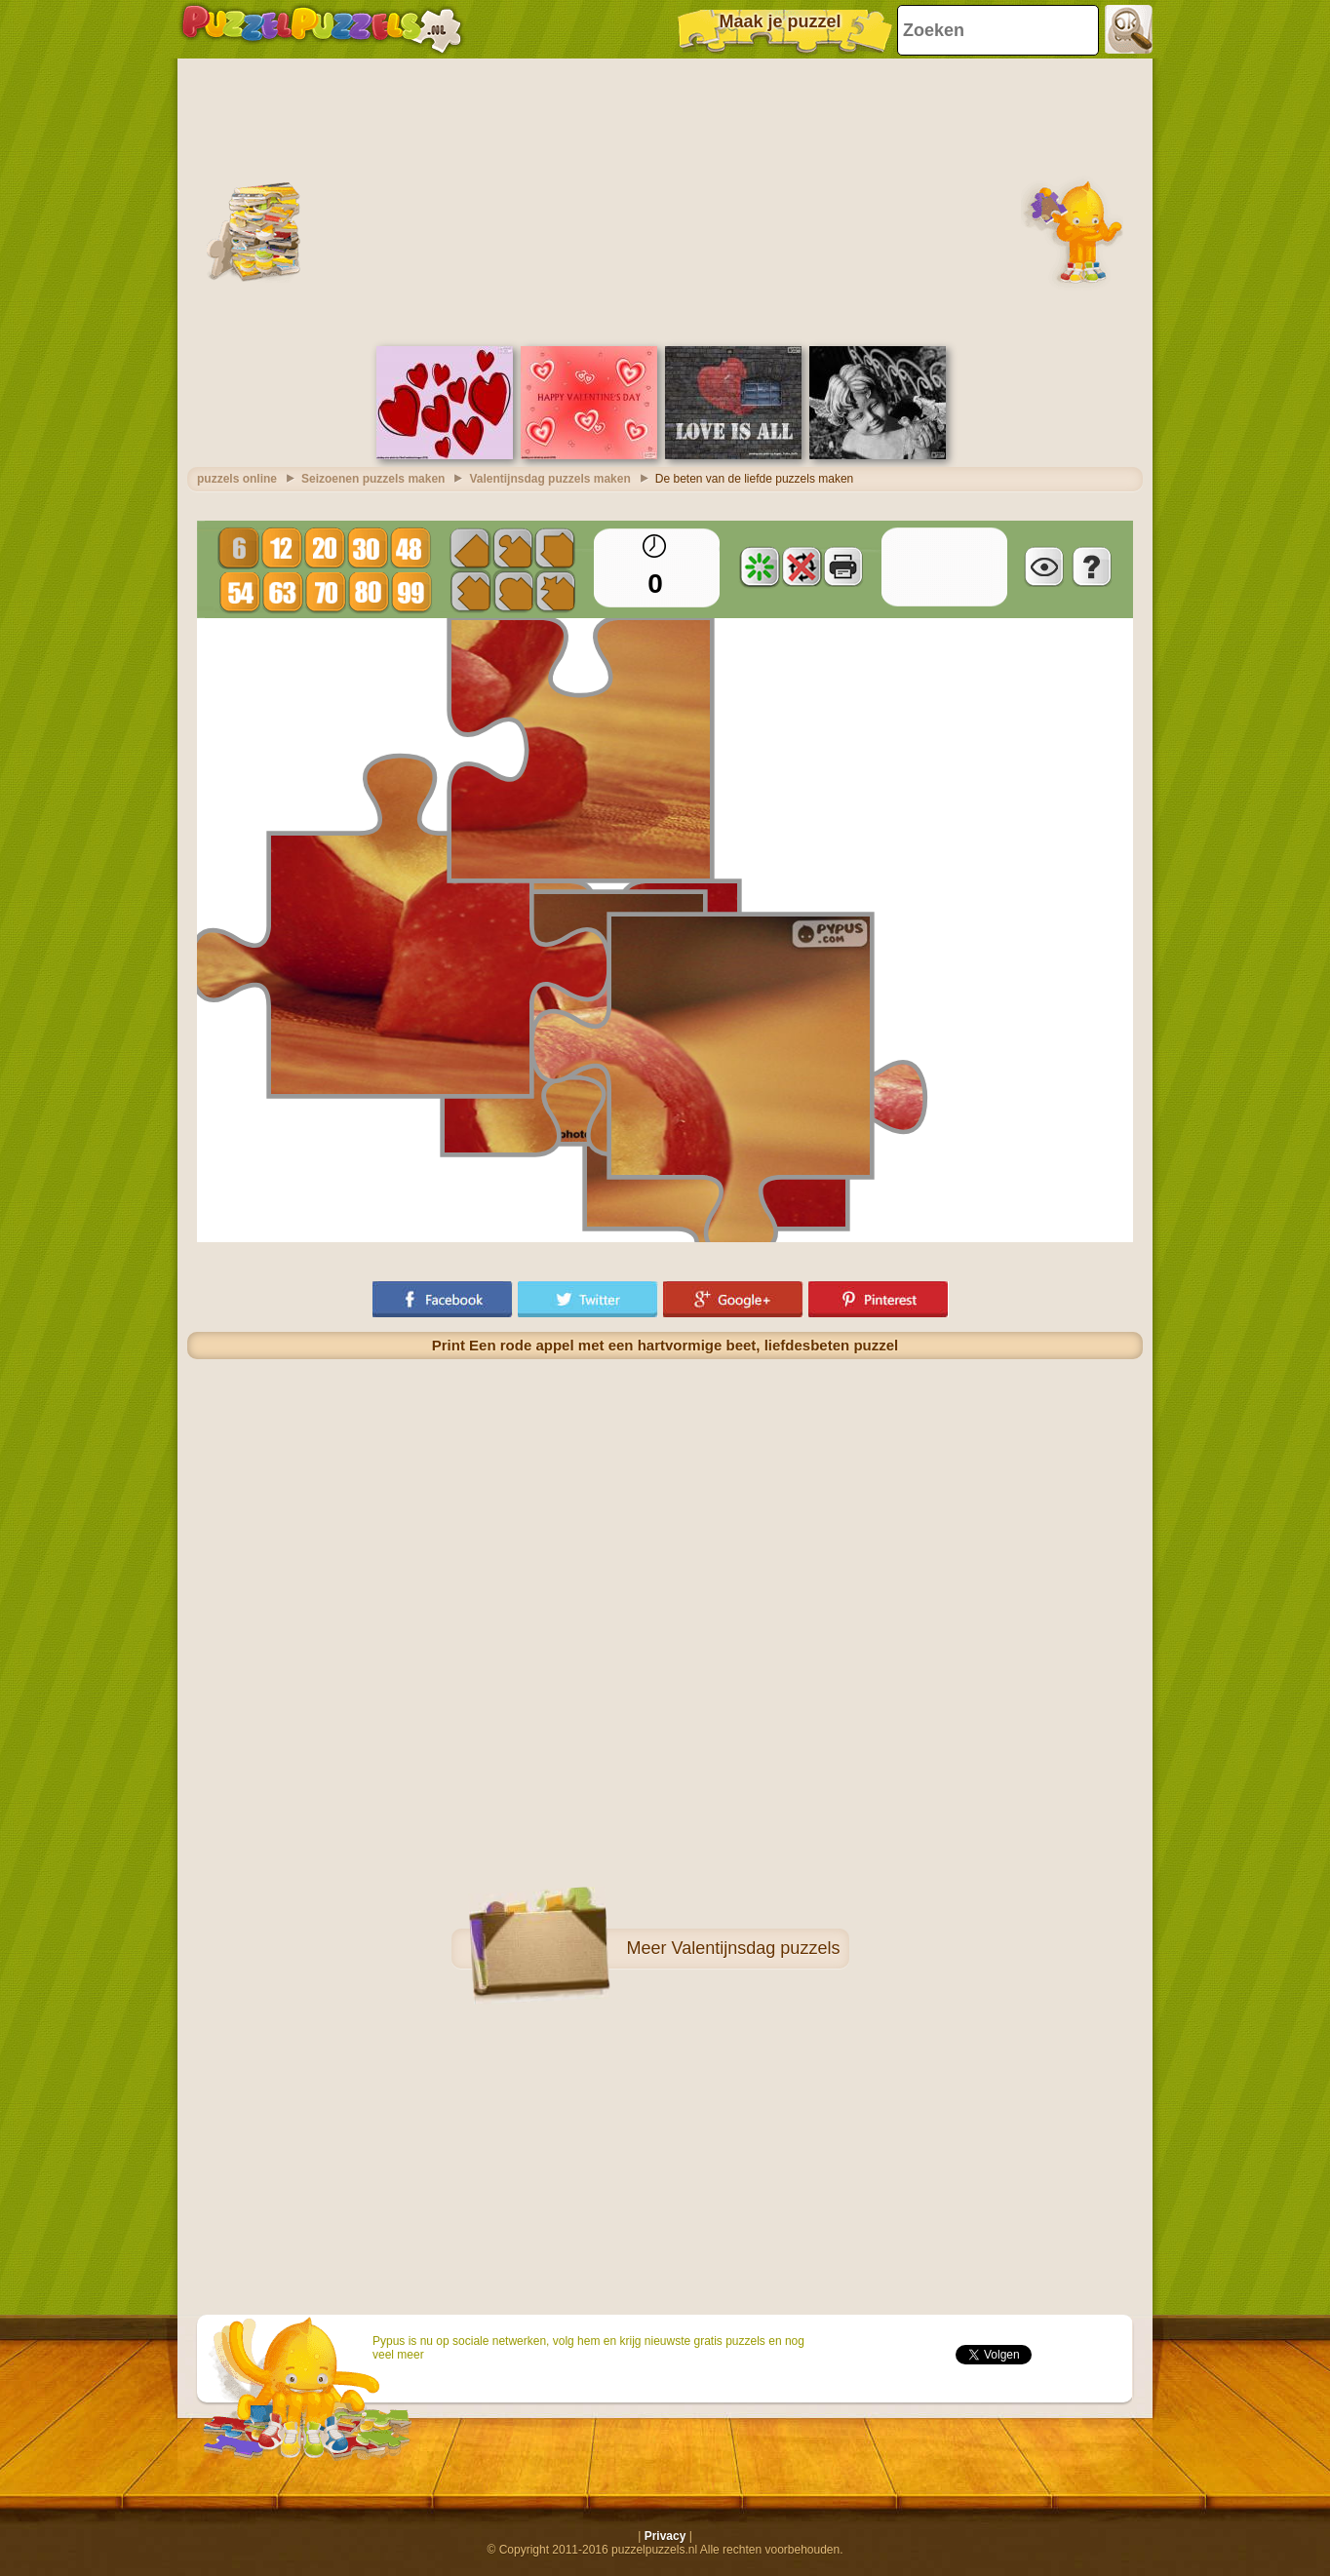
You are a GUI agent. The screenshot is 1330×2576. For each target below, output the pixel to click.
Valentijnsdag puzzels (756, 1948)
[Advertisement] (665, 199)
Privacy (665, 2536)
